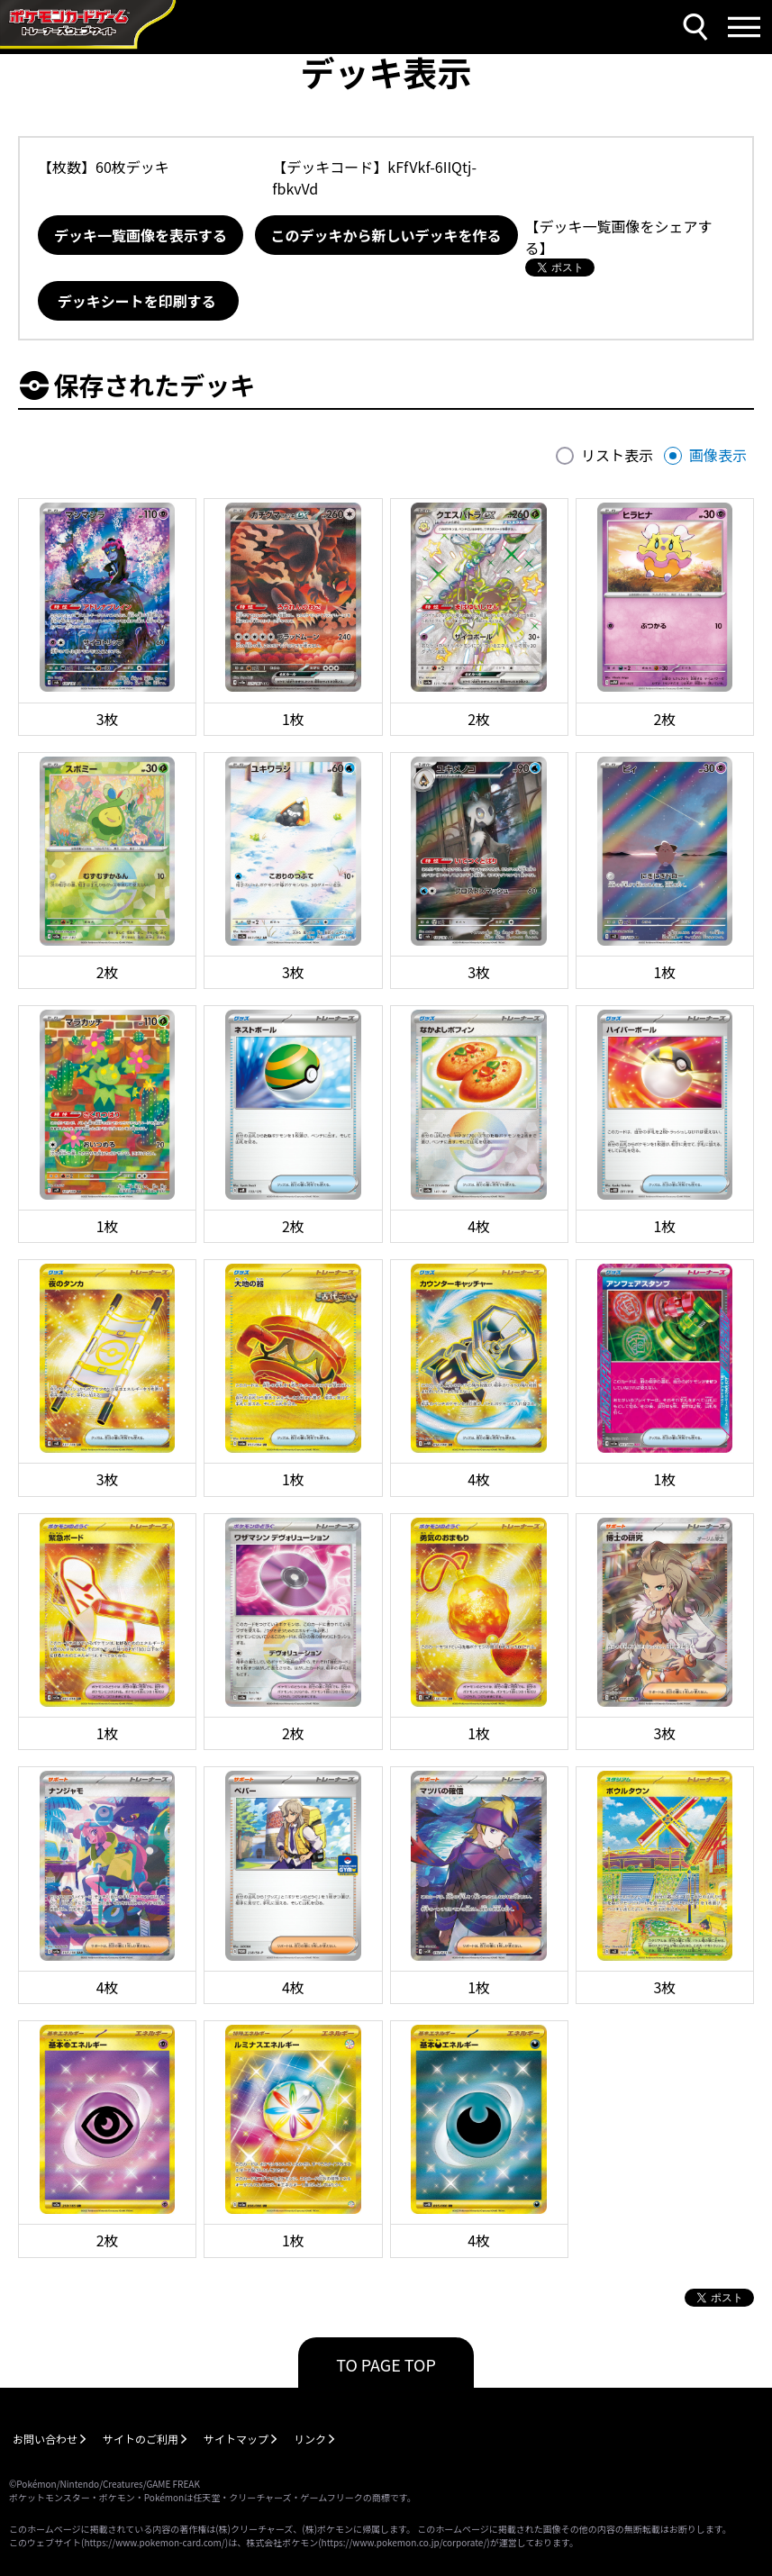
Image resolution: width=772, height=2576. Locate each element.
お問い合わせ (45, 2438)
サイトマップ (236, 2438)
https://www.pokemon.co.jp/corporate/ (404, 2542)
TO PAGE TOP (386, 2364)
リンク (310, 2438)
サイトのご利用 (140, 2438)
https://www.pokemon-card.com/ (154, 2542)
